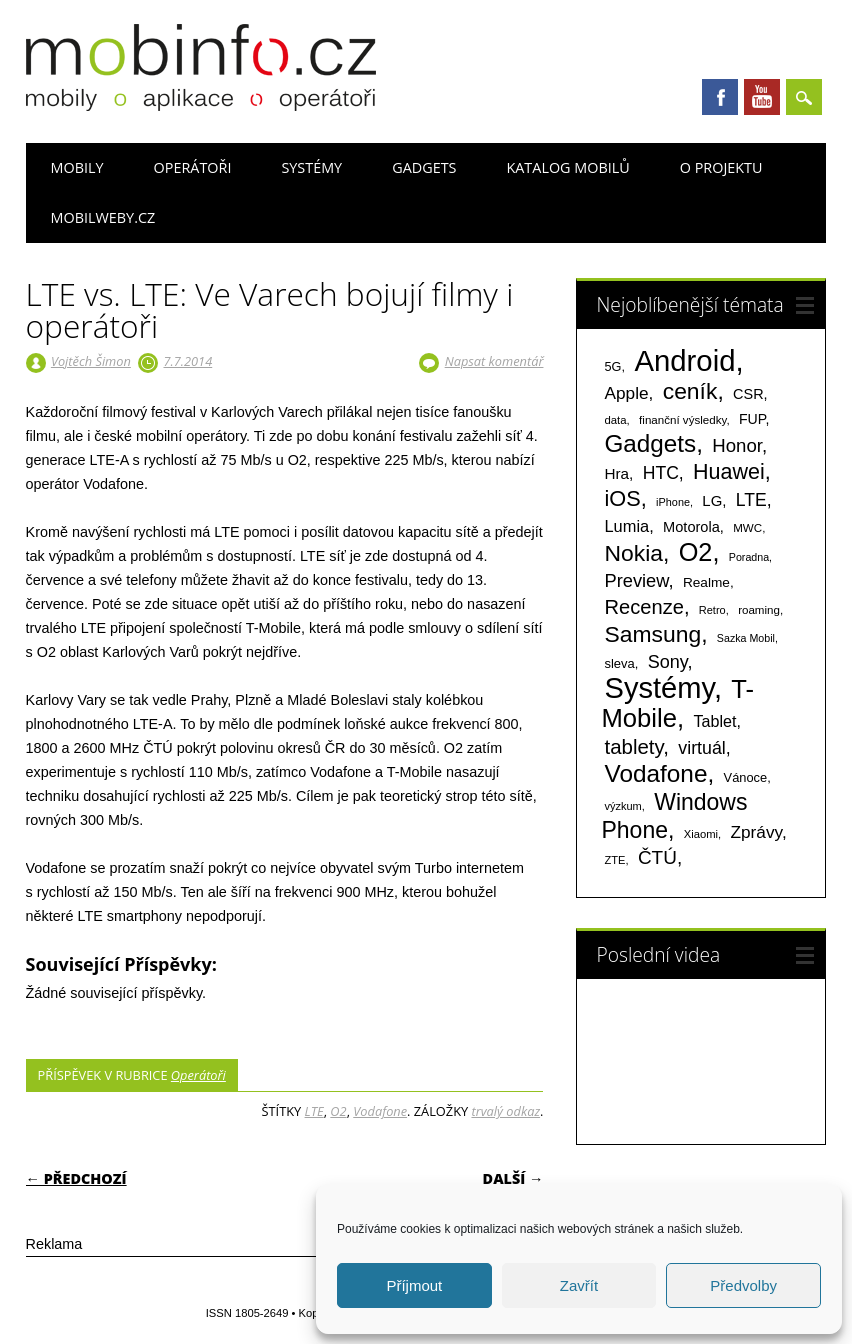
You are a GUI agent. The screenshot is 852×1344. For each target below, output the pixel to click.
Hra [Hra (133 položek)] (617, 473)
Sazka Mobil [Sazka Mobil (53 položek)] (746, 638)
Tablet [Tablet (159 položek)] (714, 721)
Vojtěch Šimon (91, 361)
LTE (314, 1111)
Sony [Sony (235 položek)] (668, 662)
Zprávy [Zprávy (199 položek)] (756, 832)
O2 (338, 1111)
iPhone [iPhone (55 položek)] (673, 502)
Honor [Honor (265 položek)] (737, 445)
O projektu (721, 167)
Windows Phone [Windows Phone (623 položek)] (675, 816)
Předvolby (743, 1285)
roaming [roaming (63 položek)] (759, 610)
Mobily (77, 167)
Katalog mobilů (567, 167)
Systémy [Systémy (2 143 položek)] (659, 688)
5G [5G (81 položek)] (613, 366)
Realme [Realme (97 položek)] (706, 582)
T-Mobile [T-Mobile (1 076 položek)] (678, 703)
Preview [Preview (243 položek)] (637, 580)
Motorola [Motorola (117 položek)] (691, 527)
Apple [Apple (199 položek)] (627, 393)
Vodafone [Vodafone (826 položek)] (656, 773)
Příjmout (414, 1285)
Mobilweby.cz (103, 217)
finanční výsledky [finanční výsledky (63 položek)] (682, 420)
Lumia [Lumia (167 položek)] (627, 526)
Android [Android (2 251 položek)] (684, 360)
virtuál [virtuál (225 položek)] (701, 748)
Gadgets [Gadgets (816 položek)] (651, 443)
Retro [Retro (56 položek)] (712, 610)
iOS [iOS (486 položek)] (623, 498)
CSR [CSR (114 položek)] (748, 394)
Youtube (762, 97)
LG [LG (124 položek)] (712, 500)
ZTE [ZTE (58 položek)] (615, 860)
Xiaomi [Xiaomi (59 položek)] (701, 834)
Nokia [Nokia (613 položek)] (634, 553)
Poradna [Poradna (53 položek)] (749, 557)
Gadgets (424, 167)
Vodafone (380, 1111)
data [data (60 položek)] (616, 420)
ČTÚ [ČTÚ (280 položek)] (657, 857)
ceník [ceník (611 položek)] (690, 391)
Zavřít (579, 1285)
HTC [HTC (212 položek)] (661, 473)
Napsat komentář (494, 361)
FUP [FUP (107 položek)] (752, 419)
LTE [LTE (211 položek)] (751, 500)
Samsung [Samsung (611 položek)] (653, 634)
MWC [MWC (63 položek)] (747, 528)
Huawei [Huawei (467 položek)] (729, 472)
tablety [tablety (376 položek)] (634, 746)
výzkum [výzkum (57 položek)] (623, 806)
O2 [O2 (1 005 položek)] (696, 552)
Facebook (720, 97)
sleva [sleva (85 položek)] (620, 663)
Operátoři (193, 167)
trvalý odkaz (505, 1111)
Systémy (311, 167)
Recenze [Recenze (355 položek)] (644, 607)
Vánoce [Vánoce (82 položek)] (746, 777)
